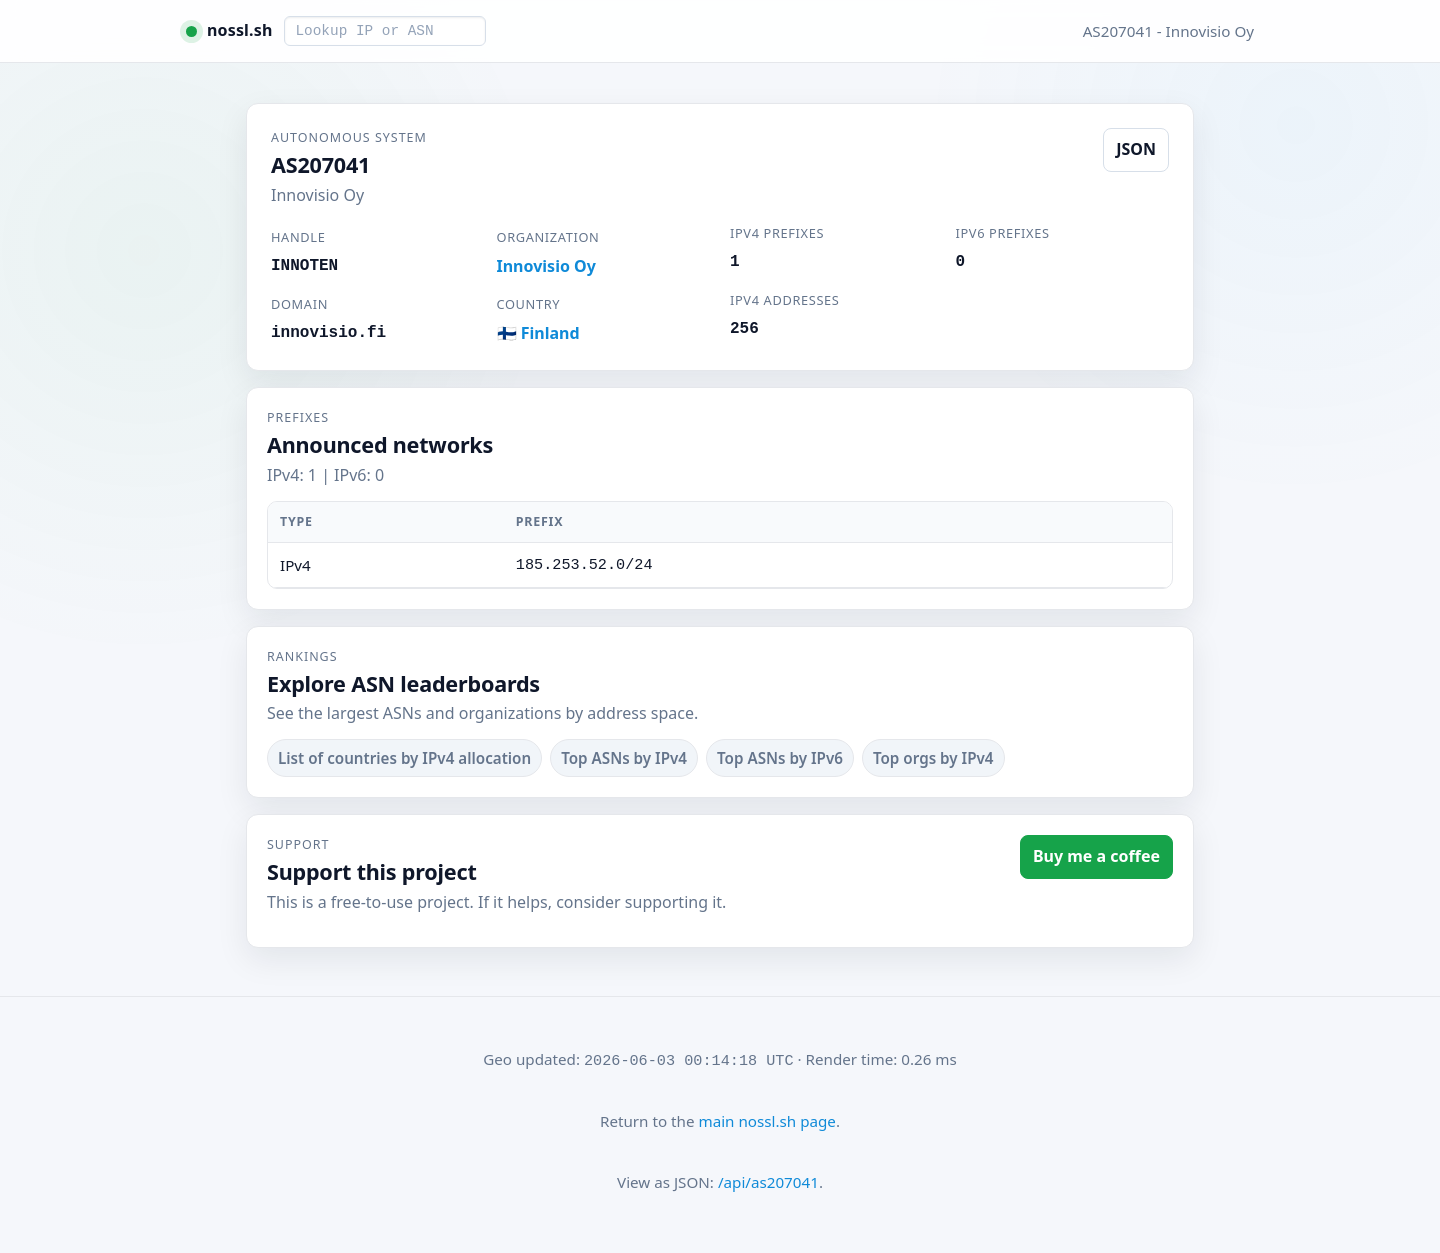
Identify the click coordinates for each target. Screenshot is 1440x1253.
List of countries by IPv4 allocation (404, 758)
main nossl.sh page (766, 1121)
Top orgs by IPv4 (933, 758)
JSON (1136, 149)
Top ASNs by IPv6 (780, 758)
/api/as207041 (768, 1182)
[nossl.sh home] (229, 31)
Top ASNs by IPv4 (624, 758)
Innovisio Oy (546, 266)
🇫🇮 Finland (538, 333)
